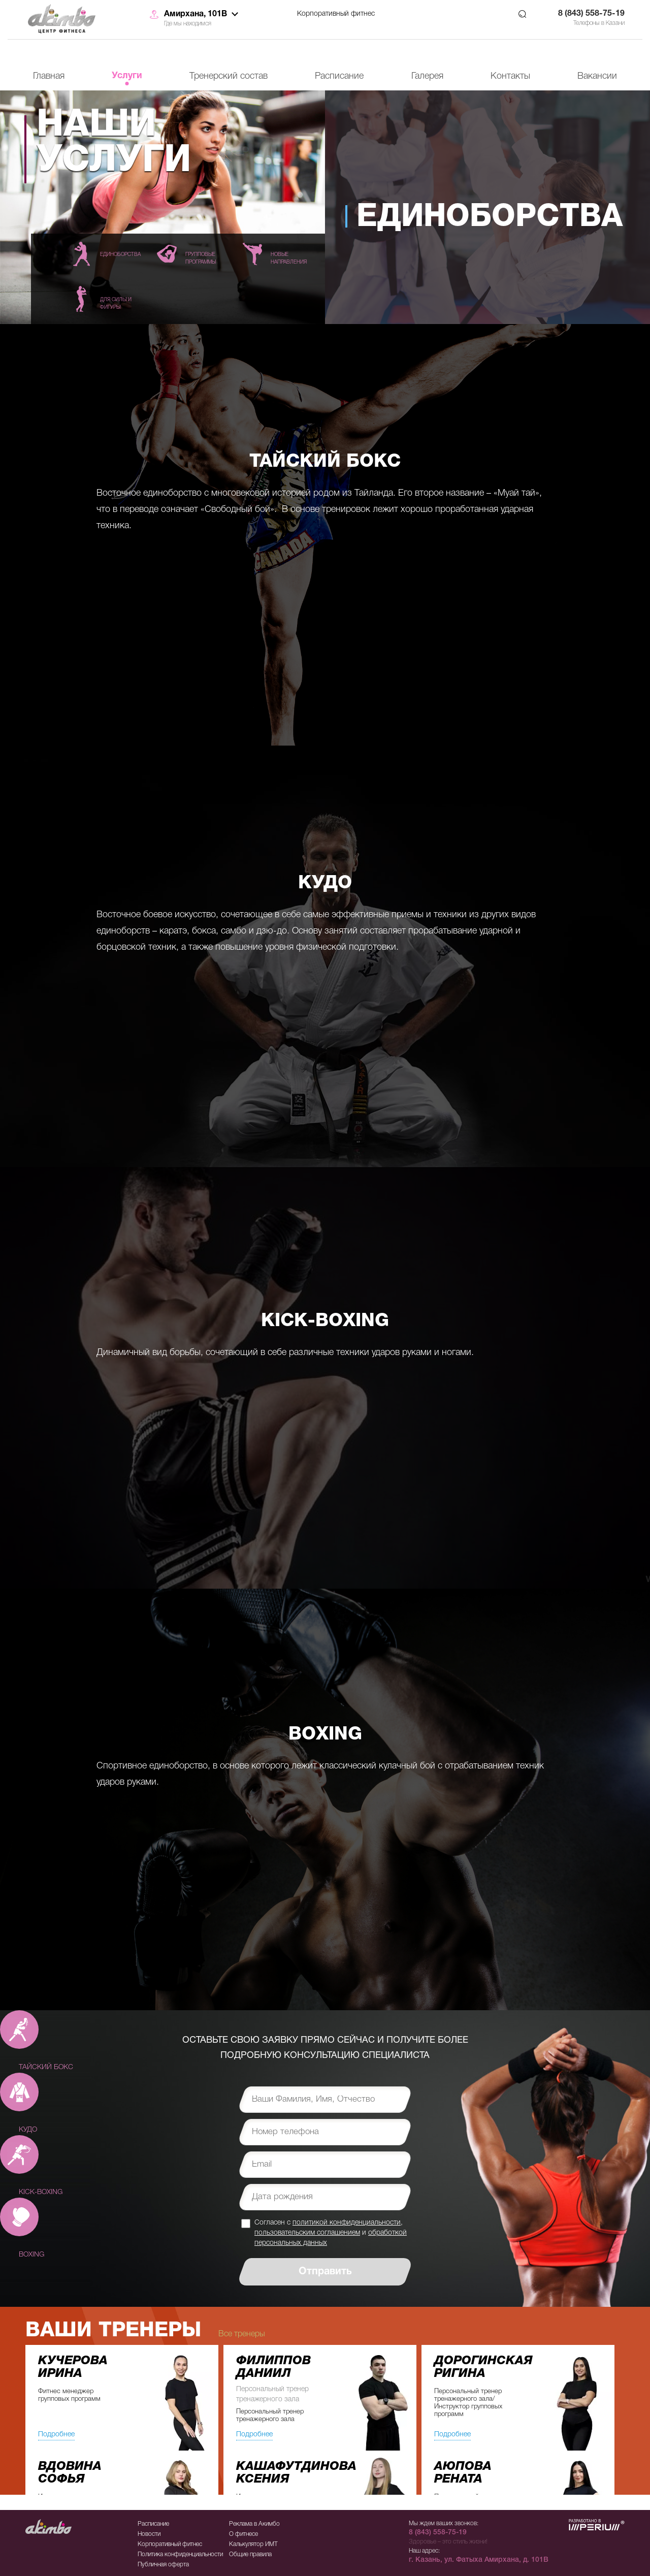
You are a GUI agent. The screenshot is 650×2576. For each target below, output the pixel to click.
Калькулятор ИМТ (253, 2544)
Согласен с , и (330, 2232)
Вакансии (597, 76)
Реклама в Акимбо (254, 2524)
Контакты (510, 76)
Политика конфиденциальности (180, 2554)
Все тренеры (241, 2334)
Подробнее (56, 2434)
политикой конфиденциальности (346, 2222)
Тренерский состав (228, 76)
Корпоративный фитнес (336, 14)
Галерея (427, 76)
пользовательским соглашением (307, 2233)
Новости (149, 2534)
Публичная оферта (163, 2564)
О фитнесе (243, 2534)
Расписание (339, 76)
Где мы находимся (187, 23)
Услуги (127, 76)
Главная (48, 76)
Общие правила (250, 2554)
